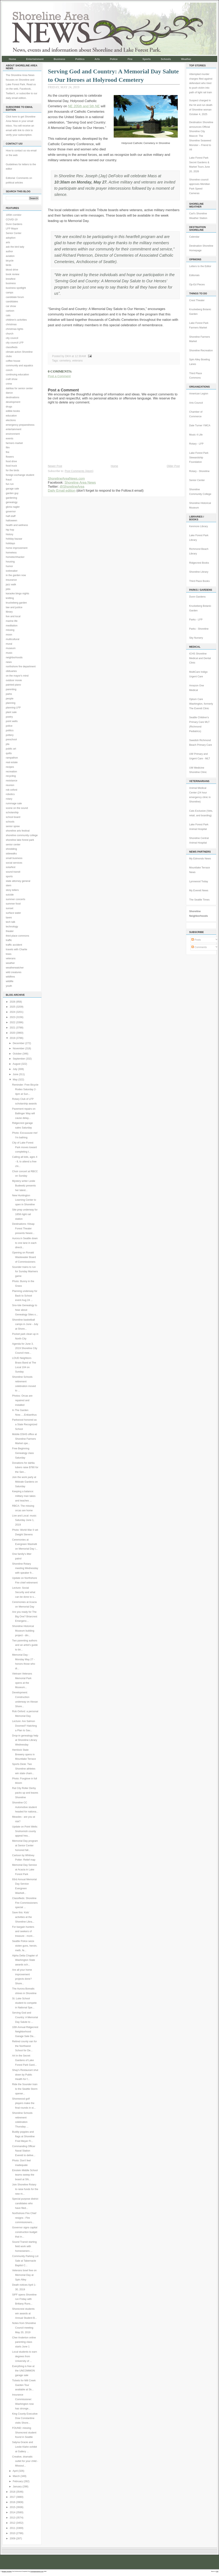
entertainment (13, 429)
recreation (11, 771)
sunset (9, 908)
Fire (130, 59)
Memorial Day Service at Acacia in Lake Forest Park (24, 1870)
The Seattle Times (199, 899)
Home (12, 59)
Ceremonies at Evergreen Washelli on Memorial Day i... (25, 1544)
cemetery (65, 360)
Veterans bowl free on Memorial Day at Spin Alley (24, 2275)
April (15, 2471)
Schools (166, 59)
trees (8, 954)
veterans (10, 958)
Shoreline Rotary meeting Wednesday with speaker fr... (25, 1568)
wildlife (9, 981)
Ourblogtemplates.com (36, 2571)
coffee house (13, 361)
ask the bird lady (15, 246)
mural (9, 643)
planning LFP (13, 707)
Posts (196, 939)
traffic (9, 940)
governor (11, 511)
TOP (217, 2571)
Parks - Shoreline (199, 628)
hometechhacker (15, 557)
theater (10, 931)
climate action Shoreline (19, 351)
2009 (13, 2538)
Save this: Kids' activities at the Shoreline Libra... (23, 1917)
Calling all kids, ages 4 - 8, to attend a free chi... (24, 1162)
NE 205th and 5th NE (84, 106)
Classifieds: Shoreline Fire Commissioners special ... (25, 1903)
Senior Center (13, 233)
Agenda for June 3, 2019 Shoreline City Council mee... (24, 1348)
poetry (9, 716)
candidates (12, 301)
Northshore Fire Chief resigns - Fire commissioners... (24, 2218)
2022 (13, 1022)
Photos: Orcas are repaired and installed (22, 1400)
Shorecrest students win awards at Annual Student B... (24, 2314)
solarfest (10, 867)
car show (11, 306)
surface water (13, 913)
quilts (9, 753)
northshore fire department (21, 666)
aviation (10, 256)
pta (7, 744)
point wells (12, 721)
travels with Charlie (16, 949)
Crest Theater (197, 300)
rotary (9, 798)
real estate (12, 762)
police (9, 725)
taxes (9, 917)
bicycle (10, 260)
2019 (13, 1038)
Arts (97, 59)
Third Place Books (199, 581)
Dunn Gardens (14, 224)
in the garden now (16, 575)
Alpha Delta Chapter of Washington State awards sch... (25, 1960)
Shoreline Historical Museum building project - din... (23, 1631)
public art (11, 748)
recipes (10, 767)
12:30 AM (80, 356)
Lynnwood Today (198, 881)
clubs (9, 356)
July (15, 1069)
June (16, 1074)
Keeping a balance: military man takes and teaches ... (24, 1496)
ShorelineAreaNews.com (66, 478)
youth (9, 986)
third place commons (17, 935)
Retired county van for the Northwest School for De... (24, 2046)
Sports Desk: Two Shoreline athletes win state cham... (23, 1769)
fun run (10, 484)
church (9, 333)
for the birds (12, 470)
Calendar (194, 236)
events (9, 438)
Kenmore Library (198, 526)
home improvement (16, 548)
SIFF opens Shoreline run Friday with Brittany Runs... (24, 2299)
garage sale (12, 488)
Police (114, 59)
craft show (11, 379)
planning (10, 703)
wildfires (10, 976)
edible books (13, 411)
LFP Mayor (12, 228)
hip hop (10, 529)
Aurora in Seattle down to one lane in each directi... (25, 1243)
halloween (11, 520)
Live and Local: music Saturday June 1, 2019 (24, 1520)
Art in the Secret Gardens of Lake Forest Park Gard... (24, 2060)
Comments (199, 947)
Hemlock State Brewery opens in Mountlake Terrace (24, 1754)
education (11, 415)
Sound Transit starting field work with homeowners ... (24, 2247)
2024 (13, 1012)
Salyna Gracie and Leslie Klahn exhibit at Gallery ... (24, 2447)
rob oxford (11, 789)
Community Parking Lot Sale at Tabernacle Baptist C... (25, 2261)
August (17, 1064)
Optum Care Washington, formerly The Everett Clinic (201, 704)
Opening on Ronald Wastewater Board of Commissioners (24, 1257)
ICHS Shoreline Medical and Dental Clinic (200, 658)
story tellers (12, 890)
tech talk (10, 922)
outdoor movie (14, 680)
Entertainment (34, 59)
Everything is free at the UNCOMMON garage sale (23, 2371)
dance (9, 392)
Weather (186, 59)
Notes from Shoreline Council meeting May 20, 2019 (24, 2328)
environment (13, 434)
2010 (13, 2533)
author (9, 251)
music (9, 652)
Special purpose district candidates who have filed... (25, 2203)
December (19, 1043)
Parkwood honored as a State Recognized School (24, 1424)
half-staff (10, 516)
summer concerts (15, 899)
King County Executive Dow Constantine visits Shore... (25, 2418)
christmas (11, 324)
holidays (10, 543)
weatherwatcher (15, 967)
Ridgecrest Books (199, 562)
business (11, 283)
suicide (10, 894)
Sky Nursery (196, 637)
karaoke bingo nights (17, 593)
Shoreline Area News (80, 482)
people (9, 698)
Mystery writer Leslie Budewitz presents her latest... (24, 1186)
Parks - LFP (196, 619)
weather (10, 963)
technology (12, 926)
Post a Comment (59, 376)
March (17, 2476)
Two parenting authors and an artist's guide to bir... (25, 1645)
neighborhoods (14, 657)
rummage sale (14, 803)
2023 (13, 1017)
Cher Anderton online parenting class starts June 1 (24, 2342)
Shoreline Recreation (201, 350)
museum (10, 648)
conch (9, 370)
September (19, 1058)
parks (9, 694)
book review (12, 274)
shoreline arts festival (18, 830)
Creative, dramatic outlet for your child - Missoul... (25, 2461)
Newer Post (55, 466)
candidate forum (15, 297)
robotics (10, 794)
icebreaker (12, 570)
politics (10, 730)
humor (9, 566)
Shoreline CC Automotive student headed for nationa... (25, 1807)
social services (14, 862)
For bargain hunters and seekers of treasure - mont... (23, 1932)
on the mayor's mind (17, 675)
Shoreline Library (198, 571)
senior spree (13, 826)
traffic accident (14, 944)
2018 (13, 2491)
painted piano (13, 684)
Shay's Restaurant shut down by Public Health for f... (25, 2075)
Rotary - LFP (196, 443)
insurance (11, 579)
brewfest (10, 279)
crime (9, 383)
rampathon (12, 757)
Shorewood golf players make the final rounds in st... (24, 2103)
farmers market (14, 443)
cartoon (10, 310)
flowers (10, 456)
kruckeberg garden (16, 602)
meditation (11, 625)
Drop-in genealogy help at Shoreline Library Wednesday (25, 1740)
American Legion (198, 393)
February (18, 2481)
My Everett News (198, 890)
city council (12, 338)
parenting (11, 689)
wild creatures (13, 972)
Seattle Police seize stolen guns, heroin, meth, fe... (24, 1946)
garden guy (12, 493)
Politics (79, 59)
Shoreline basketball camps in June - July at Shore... (25, 1324)
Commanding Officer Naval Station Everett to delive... (23, 2151)
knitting (10, 598)
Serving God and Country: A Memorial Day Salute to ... (25, 2017)
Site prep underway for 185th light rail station (25, 1214)
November (19, 1048)
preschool (11, 739)
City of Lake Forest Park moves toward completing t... (24, 1147)
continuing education (17, 374)
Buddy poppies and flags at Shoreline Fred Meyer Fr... (23, 2136)
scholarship (12, 812)
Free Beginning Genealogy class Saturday (23, 1453)
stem (8, 885)
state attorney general (18, 881)
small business (14, 858)
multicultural (12, 639)
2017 (13, 2497)
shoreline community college (22, 835)
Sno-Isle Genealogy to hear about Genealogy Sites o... (25, 1310)
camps (9, 292)
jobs (8, 589)
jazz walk (11, 584)
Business (59, 59)
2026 (13, 1001)
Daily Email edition (61, 490)
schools (10, 821)
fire (7, 452)
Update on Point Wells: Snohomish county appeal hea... (25, 1831)
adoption (10, 237)
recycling (11, 776)
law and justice (14, 607)
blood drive (12, 269)
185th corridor (13, 215)
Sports (147, 59)
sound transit (13, 871)
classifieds (11, 347)
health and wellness (17, 525)
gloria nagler (13, 506)
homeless (11, 552)
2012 (13, 2522)
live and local (13, 616)
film (8, 447)
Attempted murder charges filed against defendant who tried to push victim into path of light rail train (200, 83)
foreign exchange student (20, 475)
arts (8, 242)
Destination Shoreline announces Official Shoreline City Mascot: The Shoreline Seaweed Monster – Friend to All (201, 136)
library (9, 611)
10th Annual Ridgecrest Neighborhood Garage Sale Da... (25, 2032)
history (9, 534)
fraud (9, 479)
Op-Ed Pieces (197, 284)
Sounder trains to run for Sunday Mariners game (25, 1272)
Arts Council (196, 402)
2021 (13, 1027)
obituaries (11, 671)
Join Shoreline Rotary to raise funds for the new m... (25, 2189)
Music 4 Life (196, 434)
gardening (11, 497)
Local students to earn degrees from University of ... (24, 2356)
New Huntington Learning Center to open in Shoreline (24, 1200)
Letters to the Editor (200, 266)
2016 (13, 2502)
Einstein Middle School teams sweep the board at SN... (25, 2175)
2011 (13, 2528)
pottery (10, 735)
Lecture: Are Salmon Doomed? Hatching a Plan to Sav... (24, 1726)
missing (10, 630)
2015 (13, 2507)
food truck (11, 465)
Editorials (194, 275)
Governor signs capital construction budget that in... (24, 2232)
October (17, 1053)
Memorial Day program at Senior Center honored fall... (25, 1846)
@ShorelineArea (72, 486)
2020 (13, 1032)
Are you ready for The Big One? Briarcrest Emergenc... (24, 1617)
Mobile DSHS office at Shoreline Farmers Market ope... (24, 1439)
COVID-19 (11, 219)
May (15, 1079)
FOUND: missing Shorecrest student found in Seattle (24, 2433)
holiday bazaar (14, 538)
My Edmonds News (200, 858)
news (9, 662)
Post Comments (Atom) (79, 471)
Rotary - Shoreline (199, 471)
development (13, 402)
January (17, 2486)
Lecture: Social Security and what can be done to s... (24, 1592)
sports (9, 876)
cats (8, 315)
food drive (11, 461)
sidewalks (11, 853)
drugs (9, 406)
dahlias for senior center (19, 388)
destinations (12, 397)
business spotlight (16, 288)
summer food (13, 903)
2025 (13, 1006)
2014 (13, 2512)
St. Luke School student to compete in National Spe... (24, 2003)
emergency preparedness (20, 424)
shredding (11, 849)
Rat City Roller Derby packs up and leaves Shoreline (25, 1793)
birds (8, 265)
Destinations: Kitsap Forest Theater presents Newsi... (23, 1229)
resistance (11, 780)
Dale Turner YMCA (199, 425)
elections (11, 420)
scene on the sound (17, 808)
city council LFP (14, 342)
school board (13, 817)
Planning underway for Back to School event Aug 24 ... (24, 1296)
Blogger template (7, 2571)
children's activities (16, 319)
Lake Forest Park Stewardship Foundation (198, 458)
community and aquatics (19, 365)
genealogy (11, 502)
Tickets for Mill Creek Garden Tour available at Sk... (24, 2385)
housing (10, 561)
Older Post (173, 466)
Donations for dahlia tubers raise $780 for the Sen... (25, 1468)
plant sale (11, 712)
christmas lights (14, 329)
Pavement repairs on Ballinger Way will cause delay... (24, 1113)
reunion (10, 785)
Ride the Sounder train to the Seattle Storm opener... (25, 2089)
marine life (11, 621)
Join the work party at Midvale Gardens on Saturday (25, 1482)
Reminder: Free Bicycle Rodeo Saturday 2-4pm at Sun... (25, 1089)
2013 (13, 2517)
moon (9, 634)
